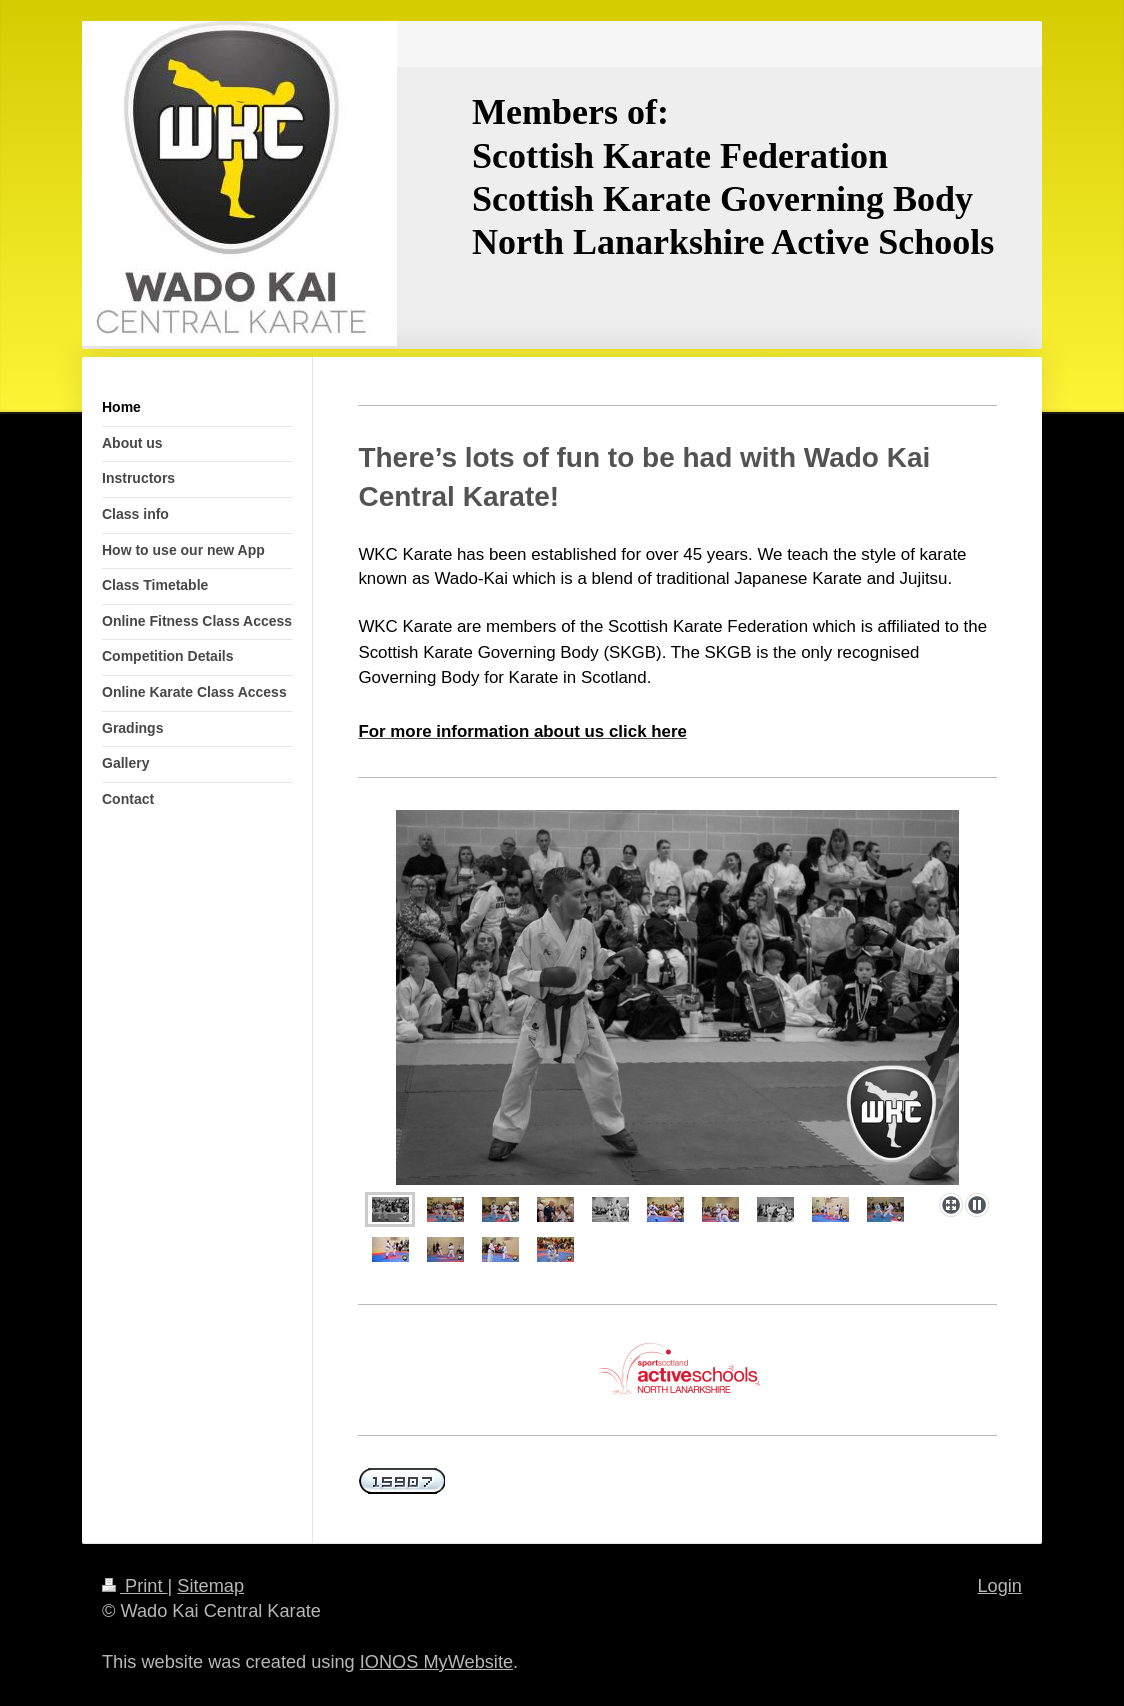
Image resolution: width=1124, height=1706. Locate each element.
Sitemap (210, 1586)
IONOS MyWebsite (436, 1662)
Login (999, 1586)
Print (135, 1586)
